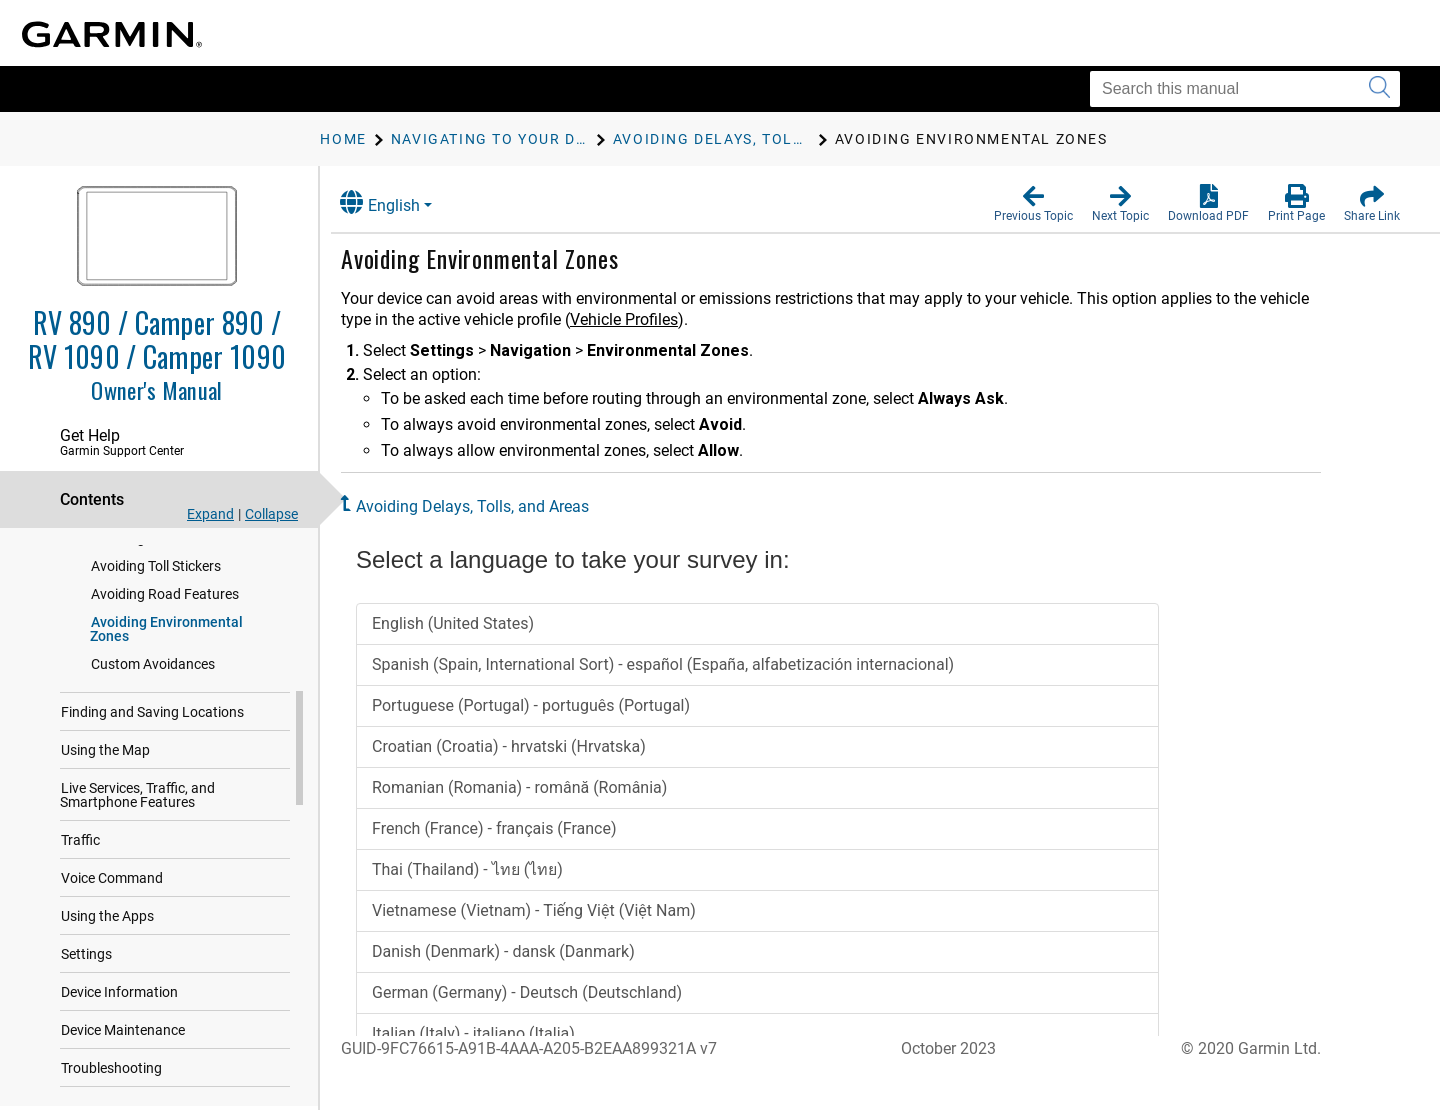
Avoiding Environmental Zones (166, 701)
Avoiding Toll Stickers (156, 638)
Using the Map (105, 822)
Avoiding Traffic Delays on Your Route (186, 575)
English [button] (395, 202)
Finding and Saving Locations (152, 784)
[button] (1033, 204)
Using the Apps (107, 988)
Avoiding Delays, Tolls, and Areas (487, 506)
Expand (210, 514)
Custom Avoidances (153, 736)
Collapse (271, 514)
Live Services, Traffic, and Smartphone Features (137, 867)
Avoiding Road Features (165, 666)
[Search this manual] (1245, 89)
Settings (86, 1026)
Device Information (119, 1064)
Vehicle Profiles (639, 319)
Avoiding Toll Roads (151, 610)
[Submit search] (1379, 89)
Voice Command (112, 950)
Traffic (80, 912)
